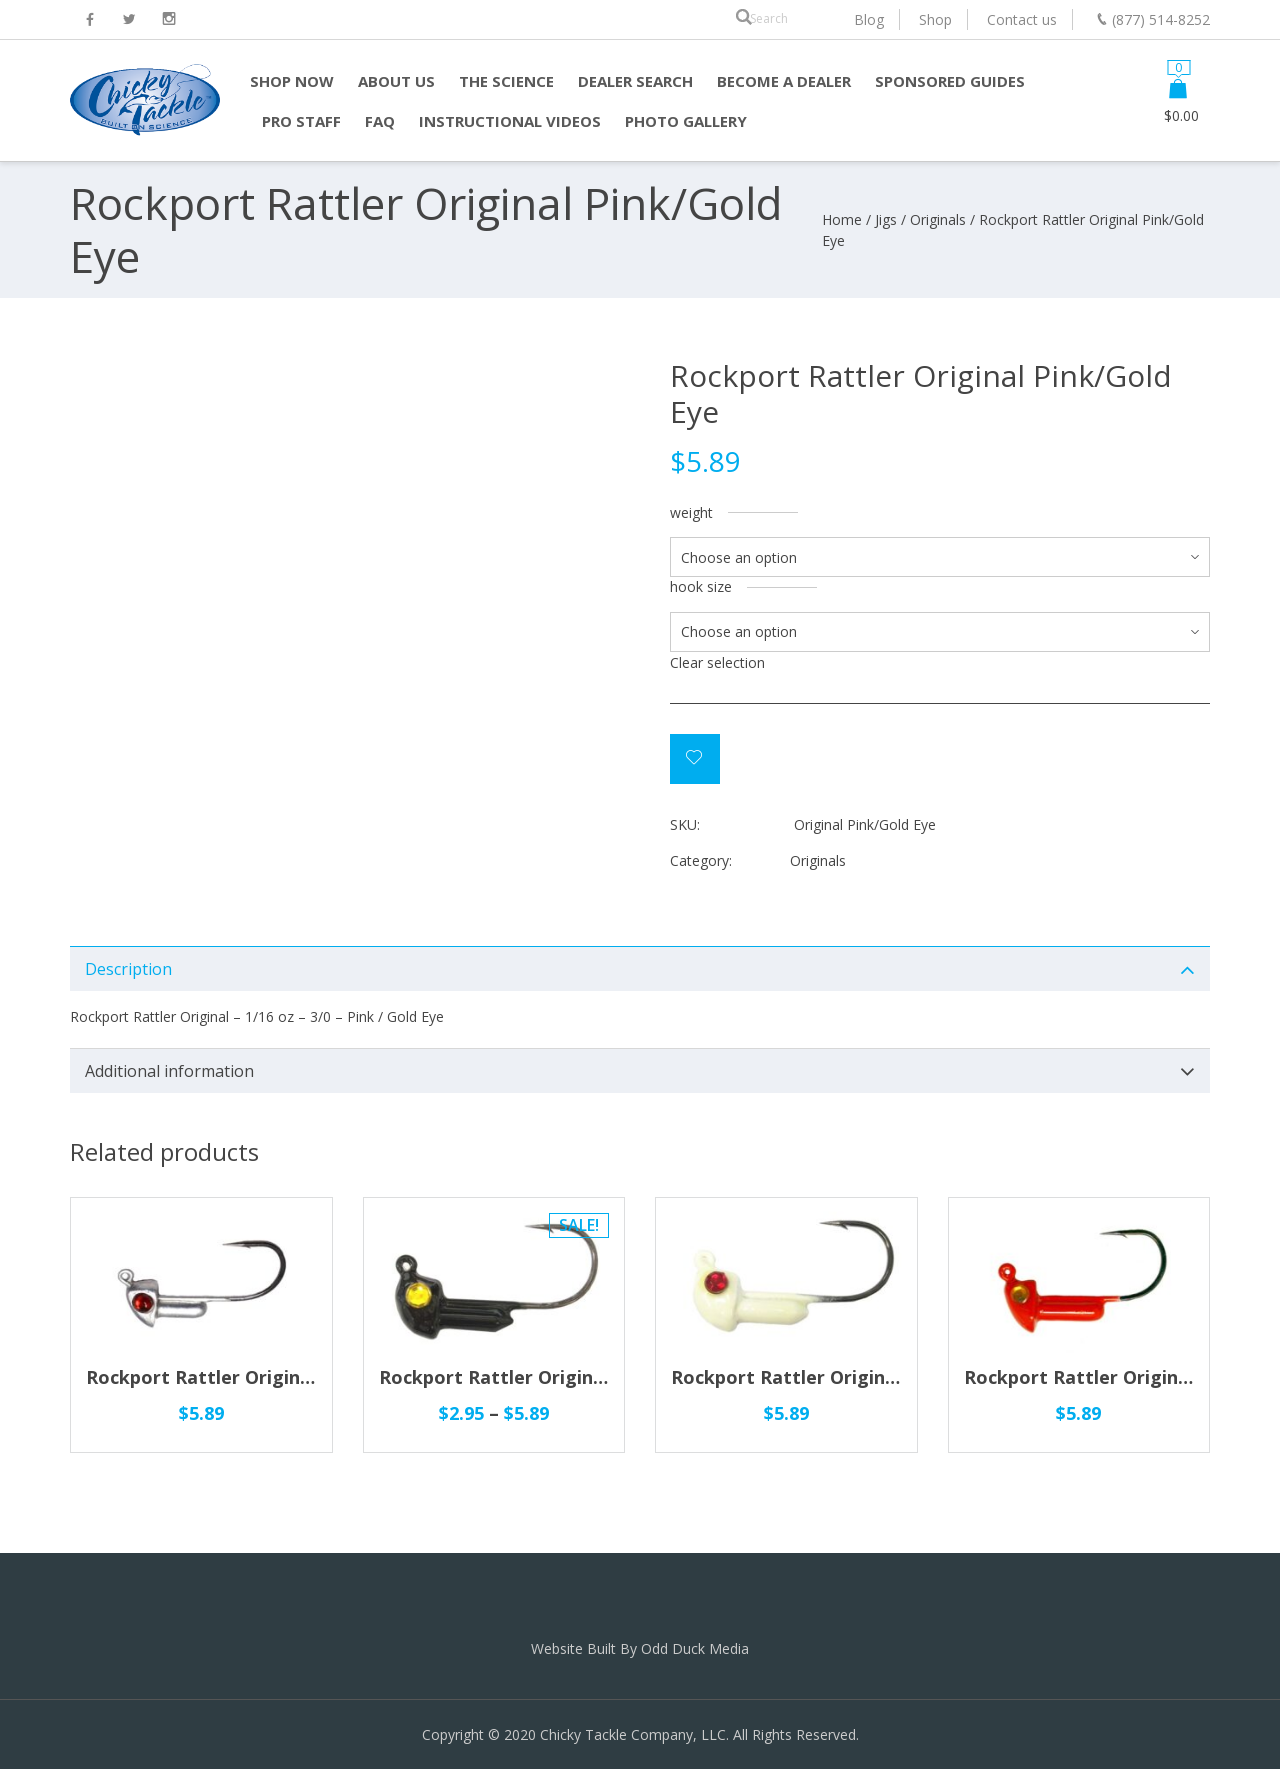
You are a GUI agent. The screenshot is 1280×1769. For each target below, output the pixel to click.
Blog (869, 19)
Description (128, 969)
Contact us (1022, 19)
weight (691, 512)
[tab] (640, 968)
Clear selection (717, 662)
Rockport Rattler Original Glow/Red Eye (850, 1377)
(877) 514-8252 (1161, 19)
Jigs (886, 219)
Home (842, 219)
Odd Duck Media (695, 1648)
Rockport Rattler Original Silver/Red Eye (267, 1377)
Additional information (169, 1071)
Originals (938, 219)
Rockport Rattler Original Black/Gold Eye (563, 1377)
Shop (935, 19)
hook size (701, 586)
